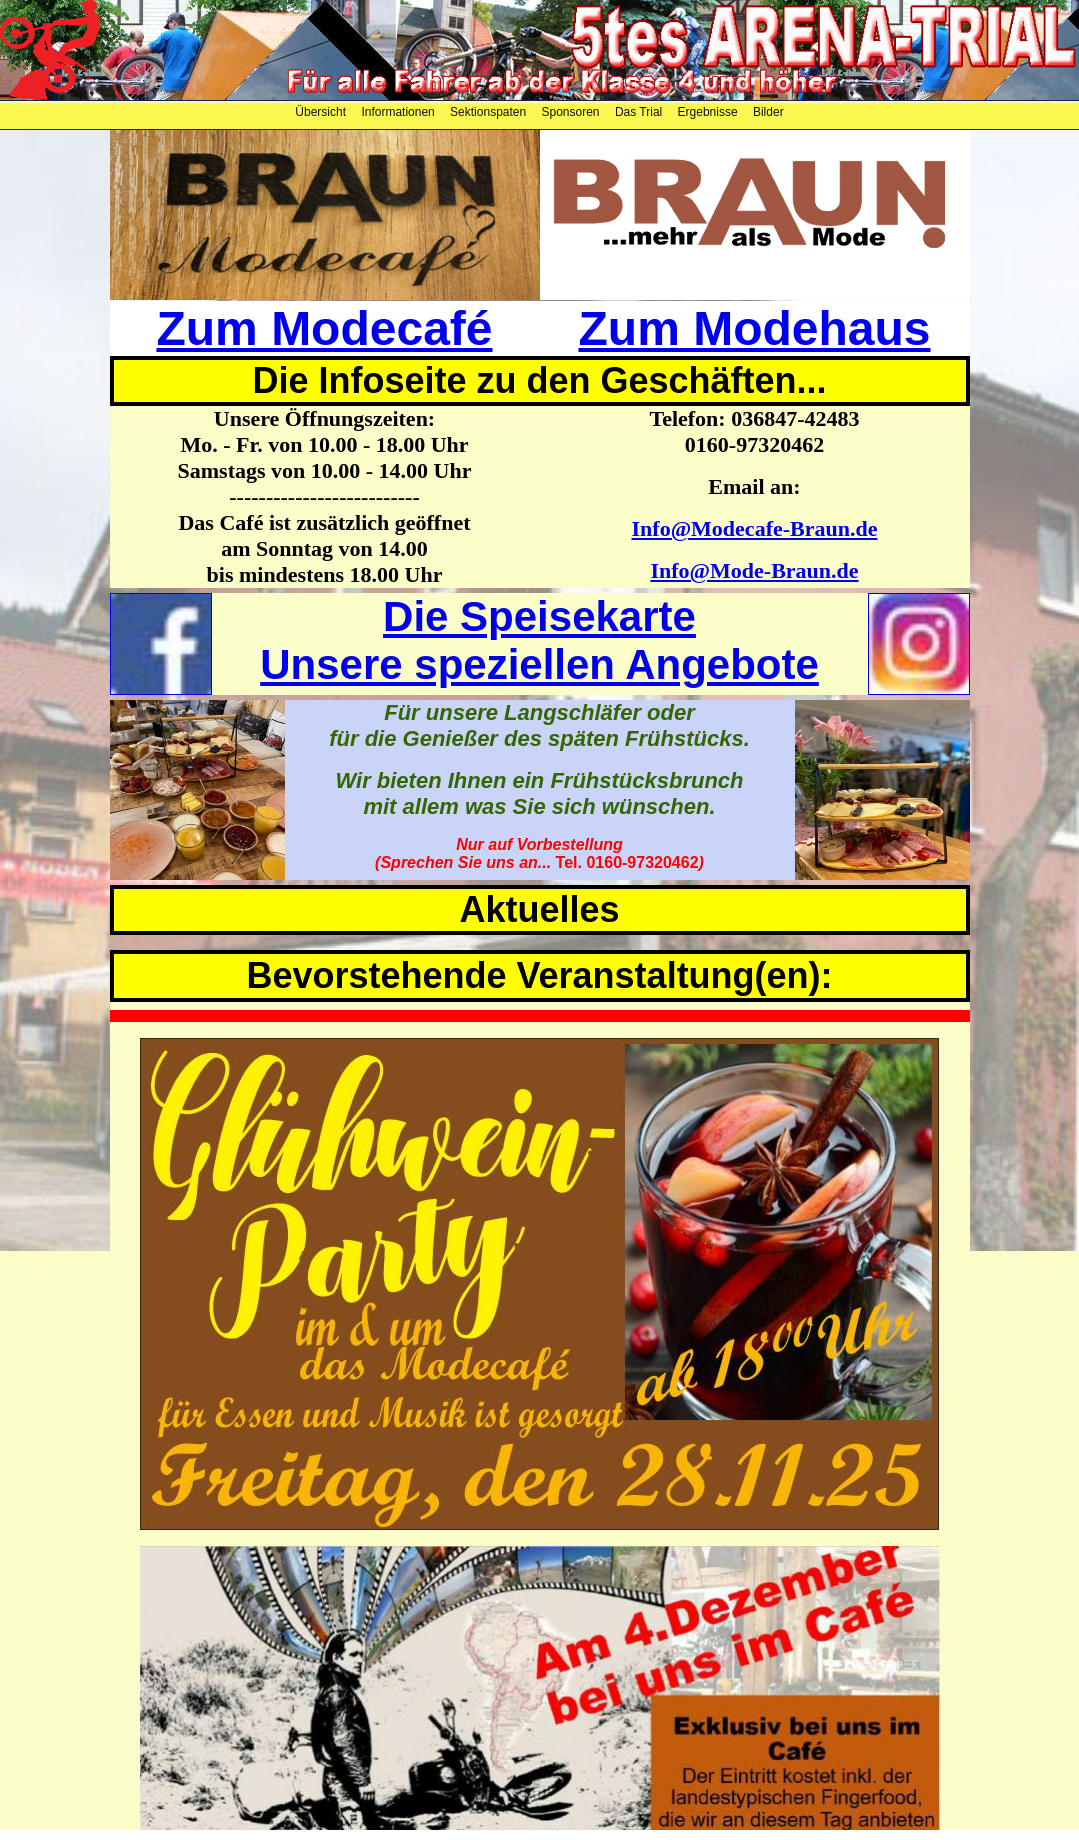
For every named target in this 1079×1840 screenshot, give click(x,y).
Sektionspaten (489, 112)
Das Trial (640, 112)
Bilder (768, 112)
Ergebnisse (709, 112)
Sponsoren (572, 112)
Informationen (399, 112)
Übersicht (322, 112)
